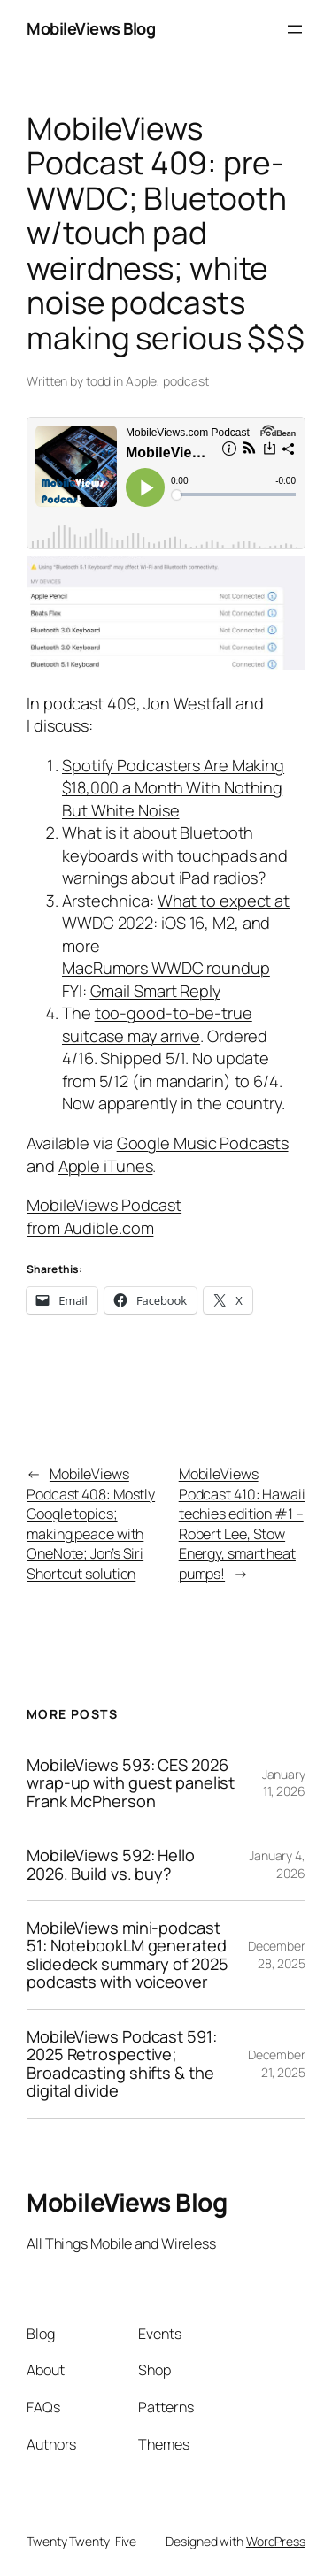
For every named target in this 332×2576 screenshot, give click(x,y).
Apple (142, 380)
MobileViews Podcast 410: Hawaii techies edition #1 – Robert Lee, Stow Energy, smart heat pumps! (242, 1523)
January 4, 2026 (277, 1864)
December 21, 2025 (276, 2063)
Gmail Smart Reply (155, 990)
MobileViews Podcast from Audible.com (104, 1216)
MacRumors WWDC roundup (166, 967)
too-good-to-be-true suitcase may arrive (157, 1024)
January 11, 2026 (283, 1783)
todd (99, 380)
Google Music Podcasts (203, 1143)
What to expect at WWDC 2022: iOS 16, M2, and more (176, 923)
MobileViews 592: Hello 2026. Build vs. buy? (111, 1864)
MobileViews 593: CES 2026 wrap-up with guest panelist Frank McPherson (131, 1783)
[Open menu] (294, 29)
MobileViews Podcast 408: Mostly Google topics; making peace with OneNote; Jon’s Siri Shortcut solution (91, 1523)
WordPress (275, 2541)
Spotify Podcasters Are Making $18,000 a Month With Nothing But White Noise (173, 788)
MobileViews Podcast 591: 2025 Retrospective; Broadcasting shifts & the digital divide (122, 2064)
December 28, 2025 (276, 1954)
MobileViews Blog (91, 28)
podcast (185, 380)
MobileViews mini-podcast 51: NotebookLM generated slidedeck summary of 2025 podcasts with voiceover (127, 1955)
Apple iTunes (105, 1166)
